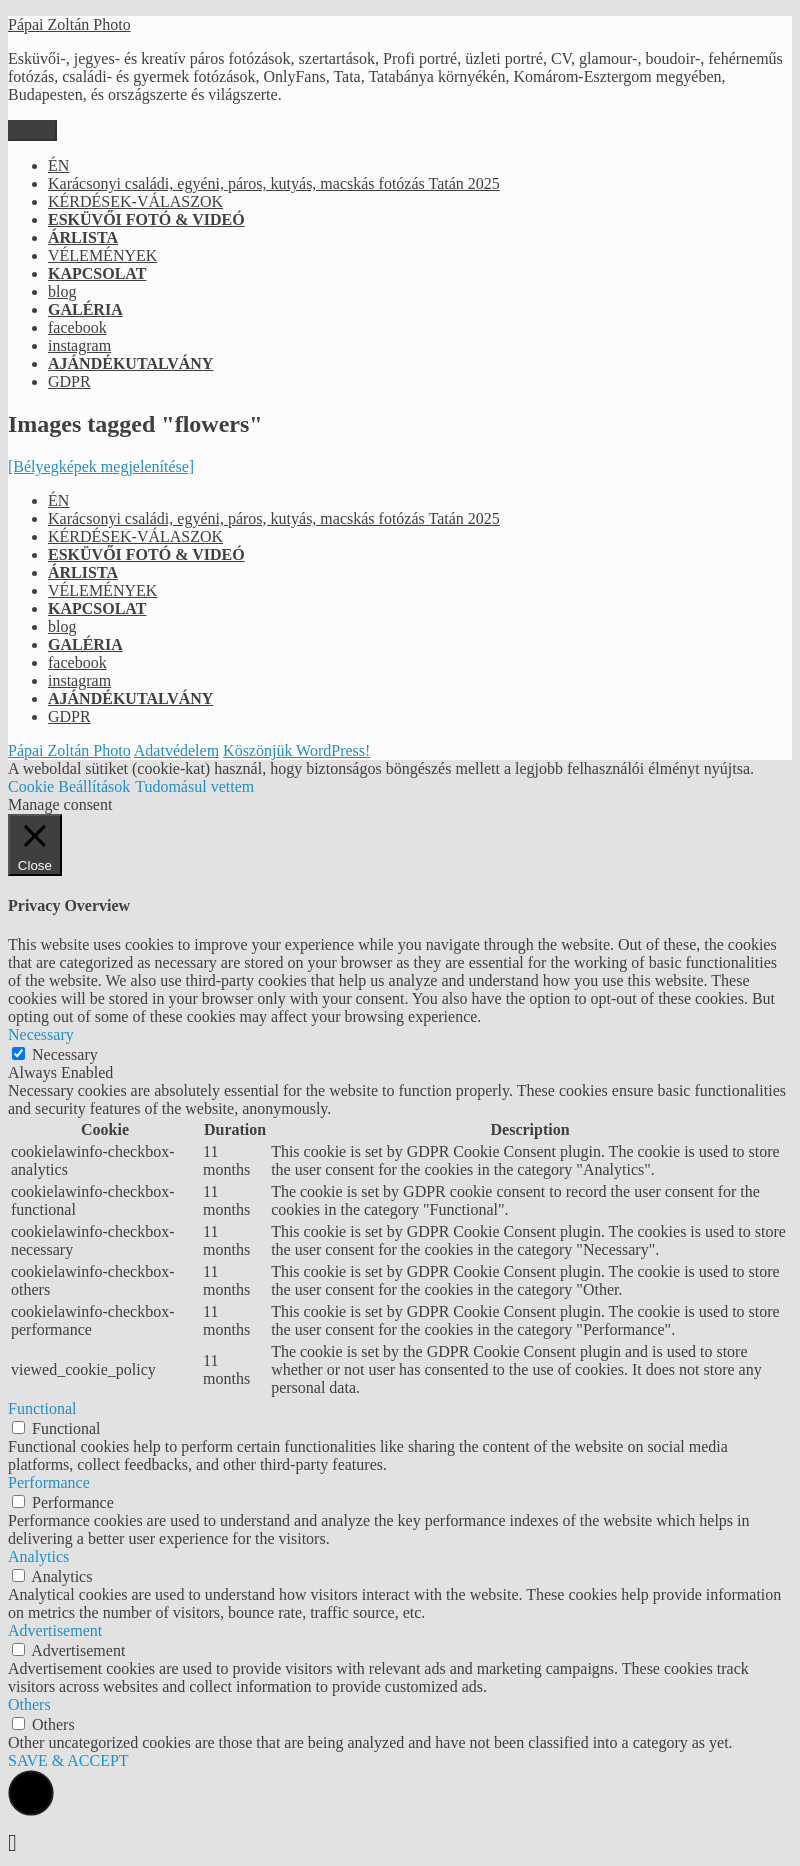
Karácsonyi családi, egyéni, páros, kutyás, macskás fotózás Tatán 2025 (274, 183)
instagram (79, 345)
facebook (77, 327)
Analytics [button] (38, 1556)
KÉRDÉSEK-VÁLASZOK (135, 201)
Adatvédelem (176, 750)
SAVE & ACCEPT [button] (68, 1760)
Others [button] (29, 1704)
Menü (32, 130)
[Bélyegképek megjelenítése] (101, 466)
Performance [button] (49, 1482)
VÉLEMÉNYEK (102, 255)
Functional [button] (42, 1408)
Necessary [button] (41, 1034)
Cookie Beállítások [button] (69, 786)
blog (62, 291)
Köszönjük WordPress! (296, 750)
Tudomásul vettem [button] (194, 786)
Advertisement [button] (55, 1630)
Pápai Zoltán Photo (69, 24)
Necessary (65, 1054)
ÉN (58, 165)
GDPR (69, 381)
